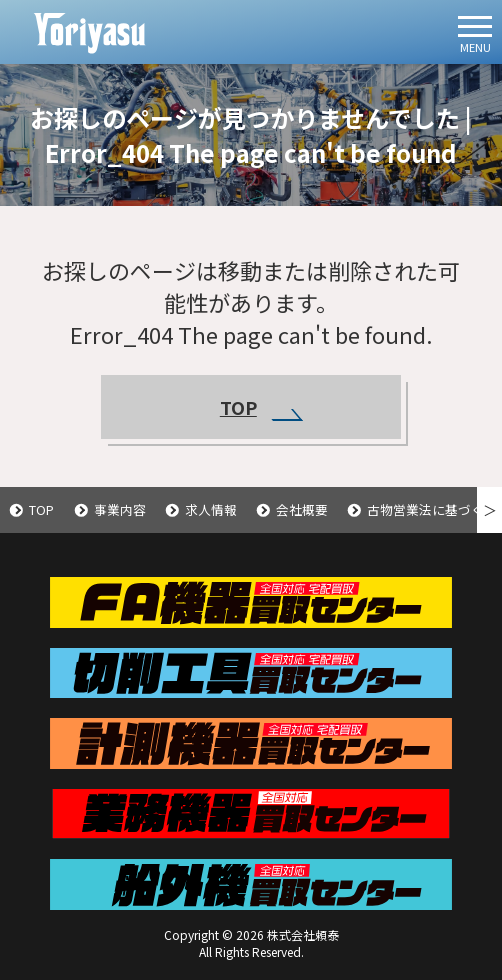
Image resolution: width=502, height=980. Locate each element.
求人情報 (211, 509)
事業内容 (120, 509)
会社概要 (302, 509)
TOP (261, 407)
